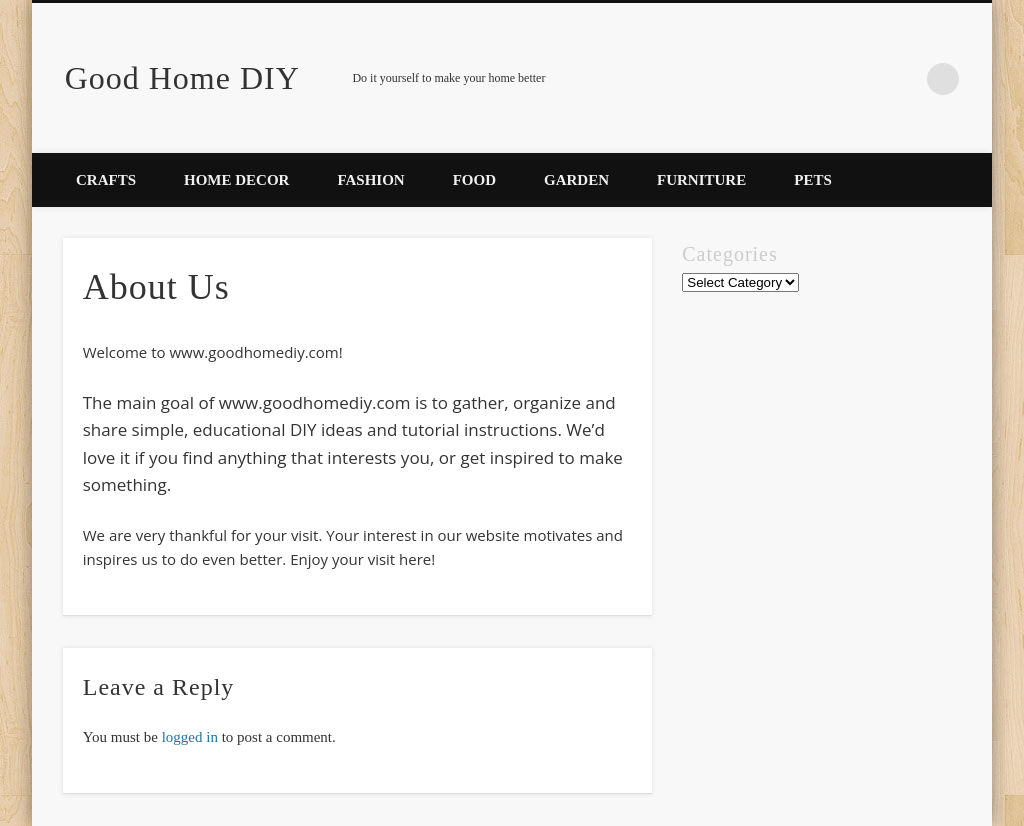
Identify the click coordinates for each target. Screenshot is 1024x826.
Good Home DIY (182, 78)
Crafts (106, 180)
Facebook (902, 79)
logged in (190, 737)
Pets (813, 180)
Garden (576, 180)
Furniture (701, 180)
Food (474, 180)
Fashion (370, 180)
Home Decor (236, 180)
